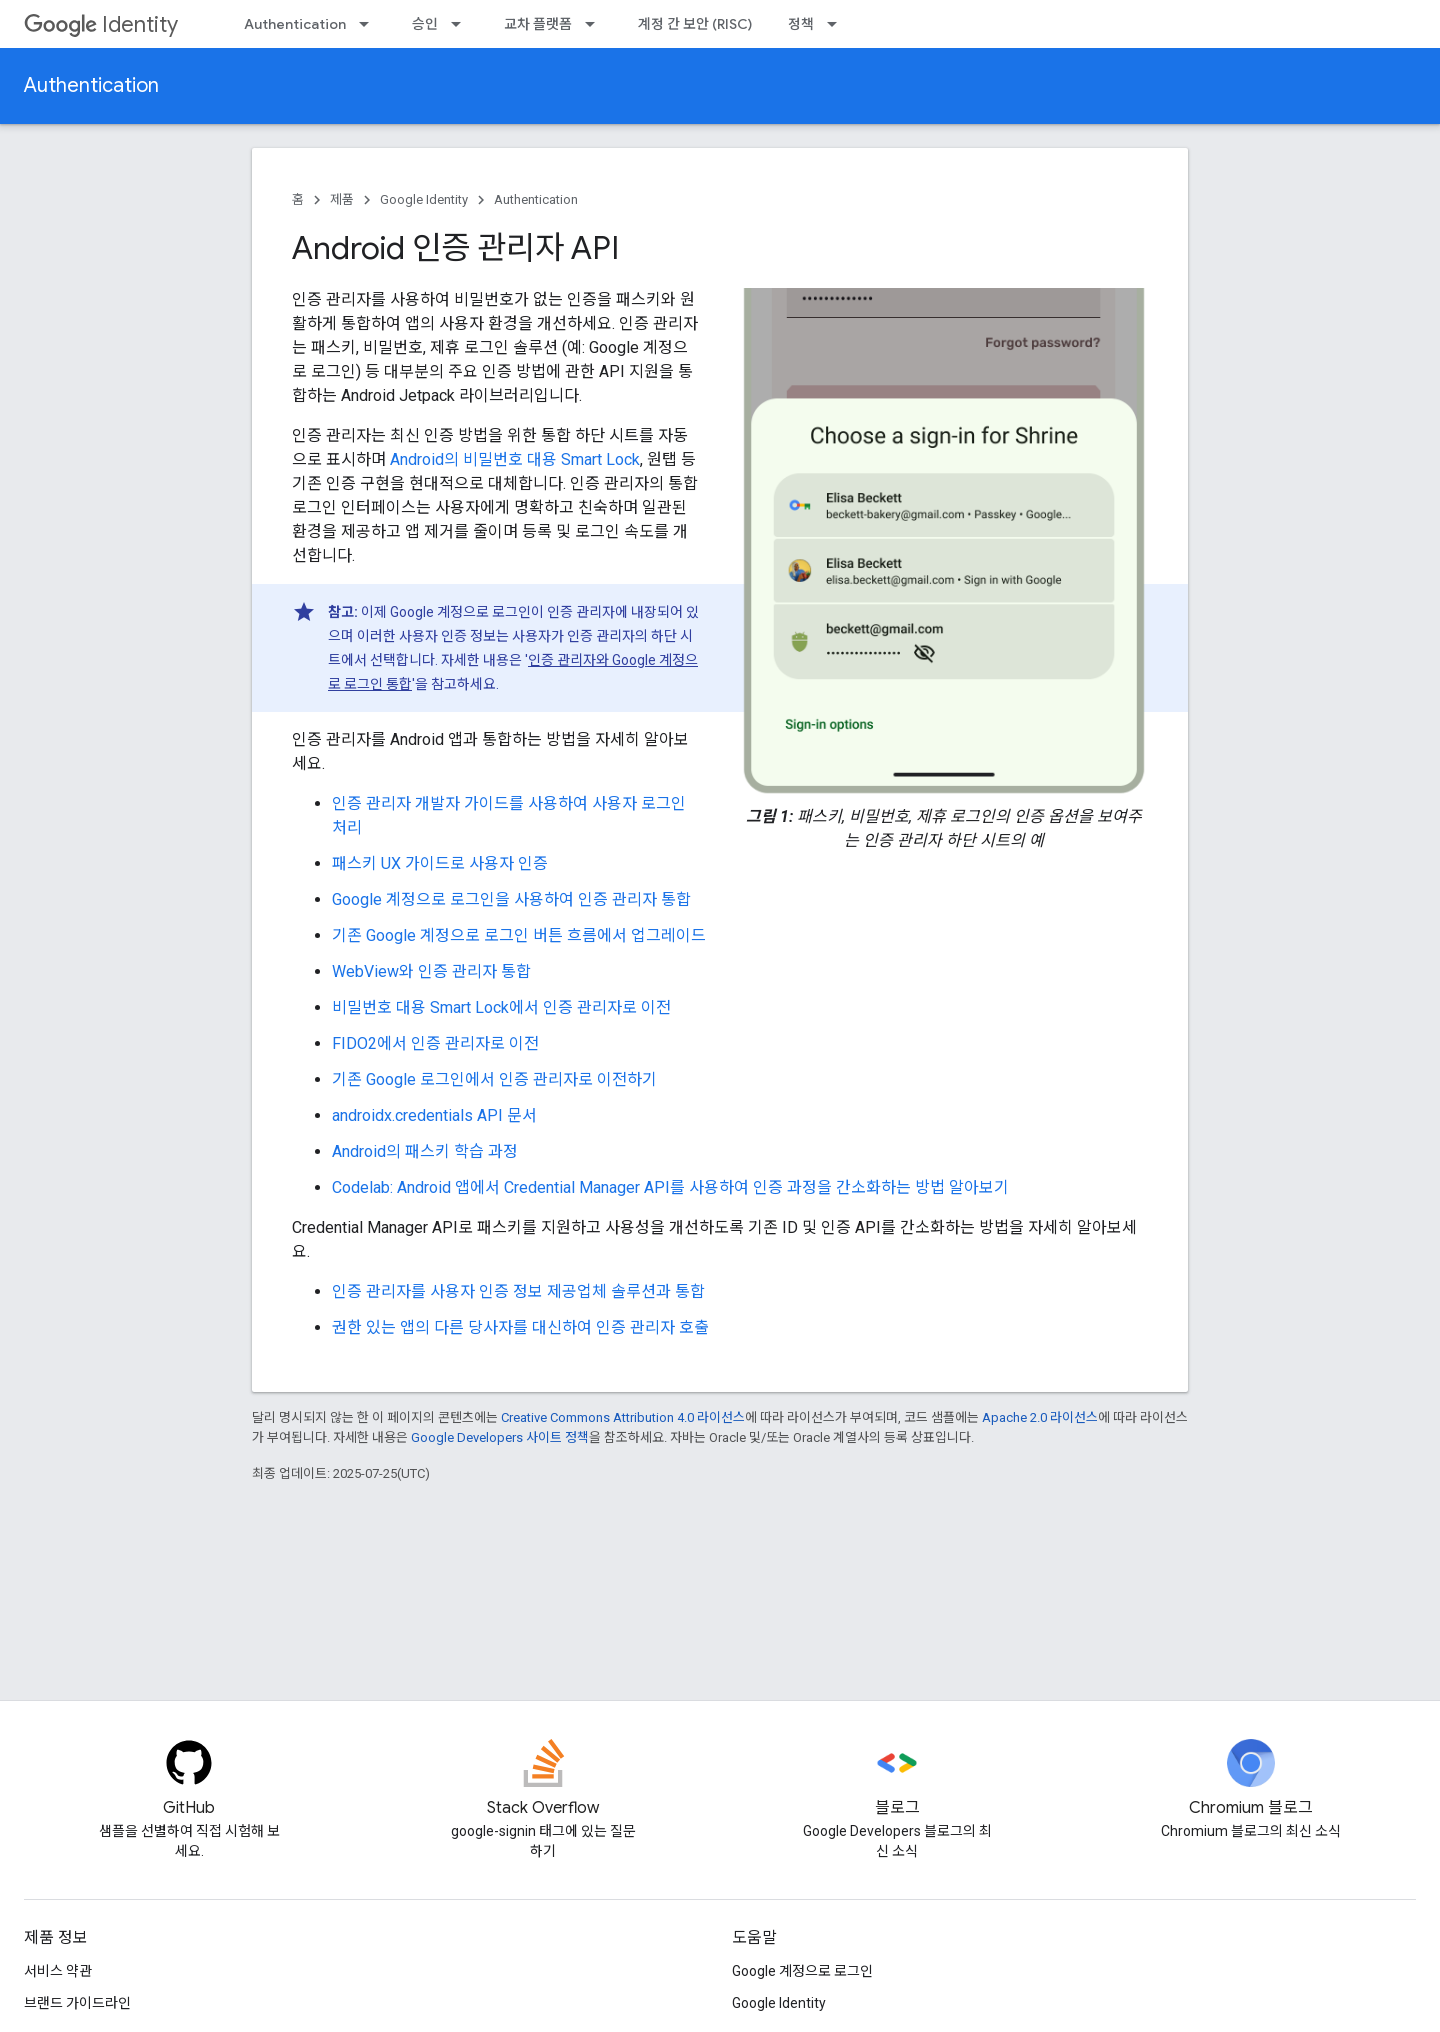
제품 (342, 199)
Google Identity (424, 199)
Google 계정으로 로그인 (802, 1971)
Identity (101, 24)
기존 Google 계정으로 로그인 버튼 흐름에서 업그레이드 (519, 935)
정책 (801, 24)
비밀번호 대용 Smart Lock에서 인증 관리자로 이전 (501, 1007)
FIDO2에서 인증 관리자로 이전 (435, 1043)
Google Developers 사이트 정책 (500, 1437)
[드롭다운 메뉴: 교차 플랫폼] (596, 24)
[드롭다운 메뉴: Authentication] (370, 24)
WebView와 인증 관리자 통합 (431, 971)
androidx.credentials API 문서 (434, 1115)
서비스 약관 (58, 1971)
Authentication (295, 24)
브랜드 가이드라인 (77, 2003)
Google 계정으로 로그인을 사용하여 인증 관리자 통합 (511, 899)
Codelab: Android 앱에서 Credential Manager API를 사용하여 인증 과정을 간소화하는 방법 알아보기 (670, 1187)
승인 (425, 24)
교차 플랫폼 (538, 24)
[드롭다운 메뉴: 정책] (838, 24)
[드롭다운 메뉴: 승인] (462, 24)
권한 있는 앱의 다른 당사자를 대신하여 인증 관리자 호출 (520, 1327)
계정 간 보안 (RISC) (695, 24)
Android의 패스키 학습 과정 (425, 1151)
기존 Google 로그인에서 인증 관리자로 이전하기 (494, 1079)
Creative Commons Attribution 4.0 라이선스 (623, 1417)
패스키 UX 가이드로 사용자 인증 (440, 863)
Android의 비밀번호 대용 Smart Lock (515, 459)
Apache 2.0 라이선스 (1040, 1417)
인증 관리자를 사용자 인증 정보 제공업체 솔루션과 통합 (518, 1291)
